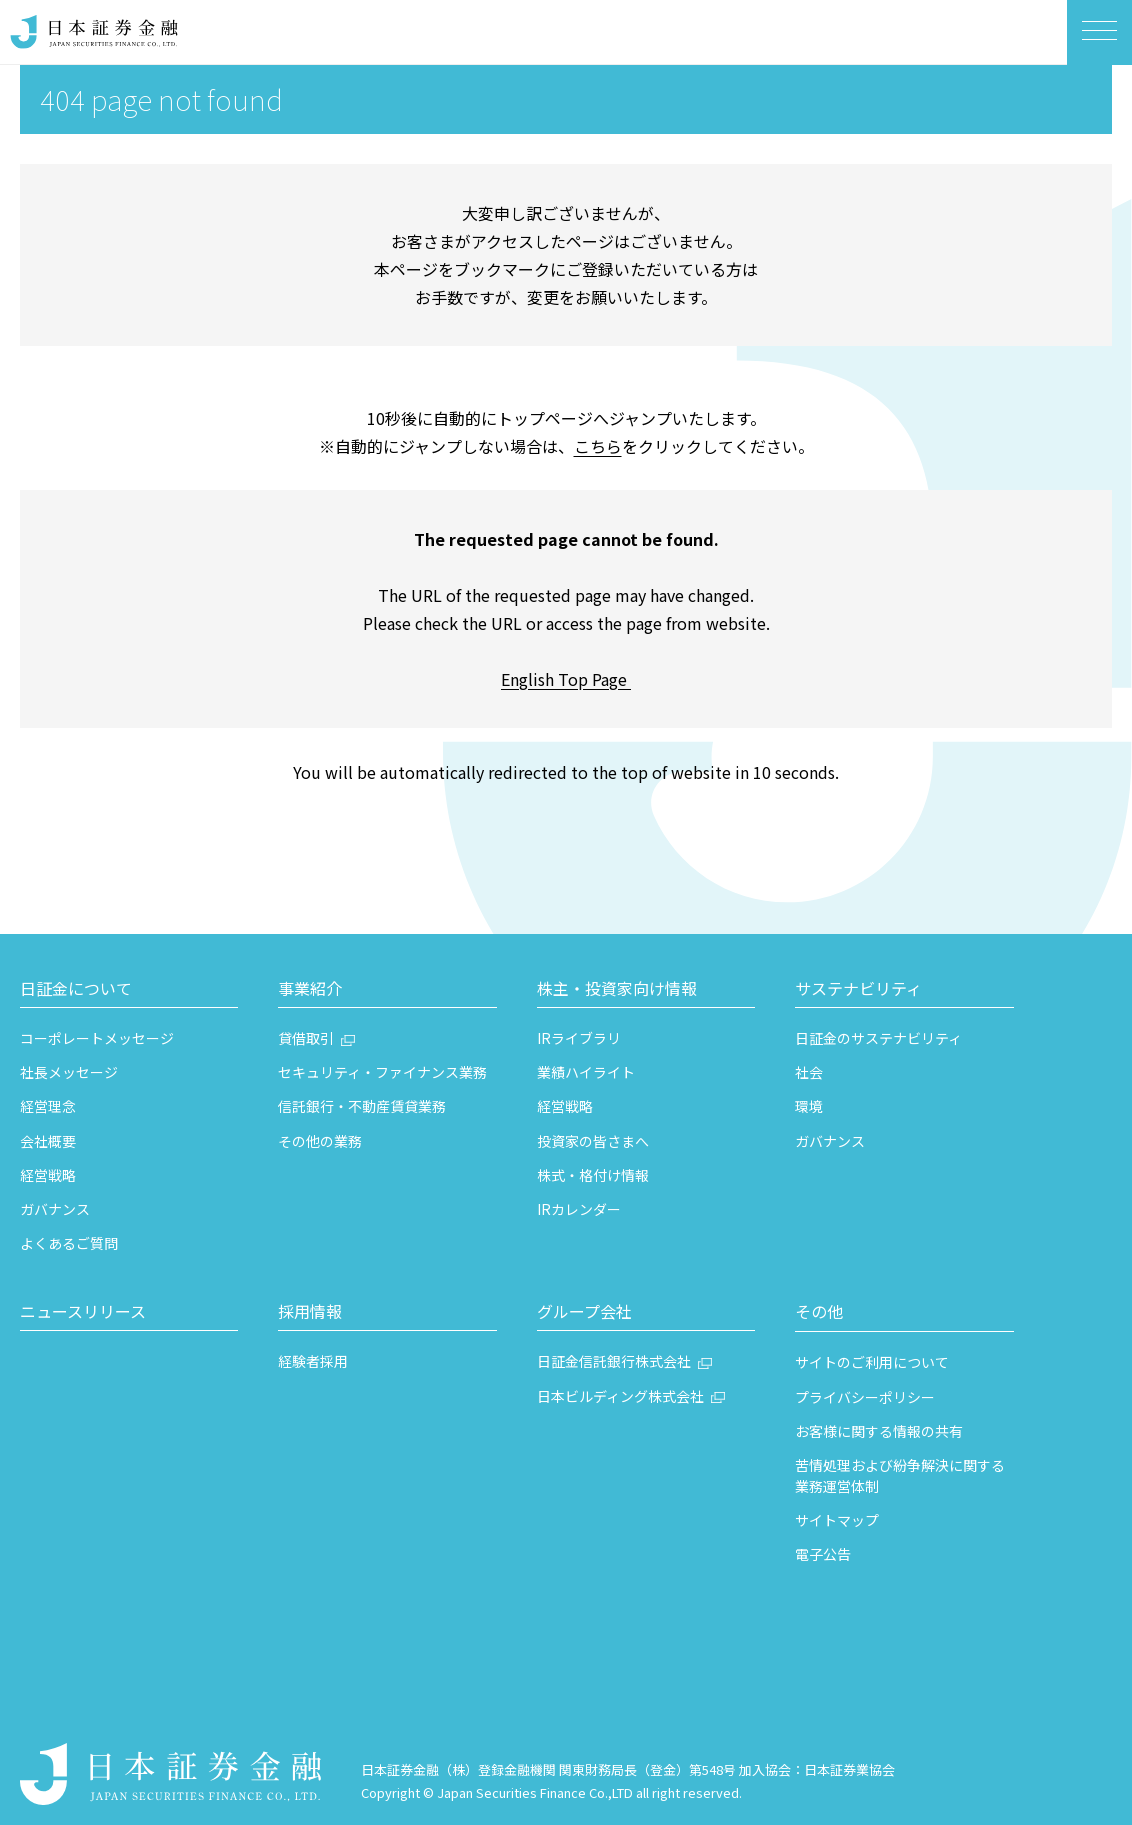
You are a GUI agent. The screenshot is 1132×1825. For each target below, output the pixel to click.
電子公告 (823, 1554)
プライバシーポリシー (865, 1397)
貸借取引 (306, 1038)
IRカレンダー (579, 1209)
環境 (809, 1106)
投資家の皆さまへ (593, 1141)
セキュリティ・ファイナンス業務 (382, 1072)
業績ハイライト (586, 1072)
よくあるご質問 (69, 1243)
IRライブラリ (579, 1038)
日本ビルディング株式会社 (620, 1396)
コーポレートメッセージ (97, 1038)
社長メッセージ (69, 1072)
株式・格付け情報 (593, 1175)
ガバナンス (55, 1209)
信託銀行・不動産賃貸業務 (362, 1106)
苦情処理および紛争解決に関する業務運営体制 (900, 1475)
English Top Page (566, 679)
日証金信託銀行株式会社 (614, 1361)
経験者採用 (313, 1361)
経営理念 (48, 1106)
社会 (809, 1072)
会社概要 (48, 1141)
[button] (129, 991)
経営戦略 (48, 1175)
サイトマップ (837, 1520)
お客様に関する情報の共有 (879, 1431)
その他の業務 (320, 1141)
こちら (598, 446)
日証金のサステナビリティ (878, 1038)
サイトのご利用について (872, 1362)
